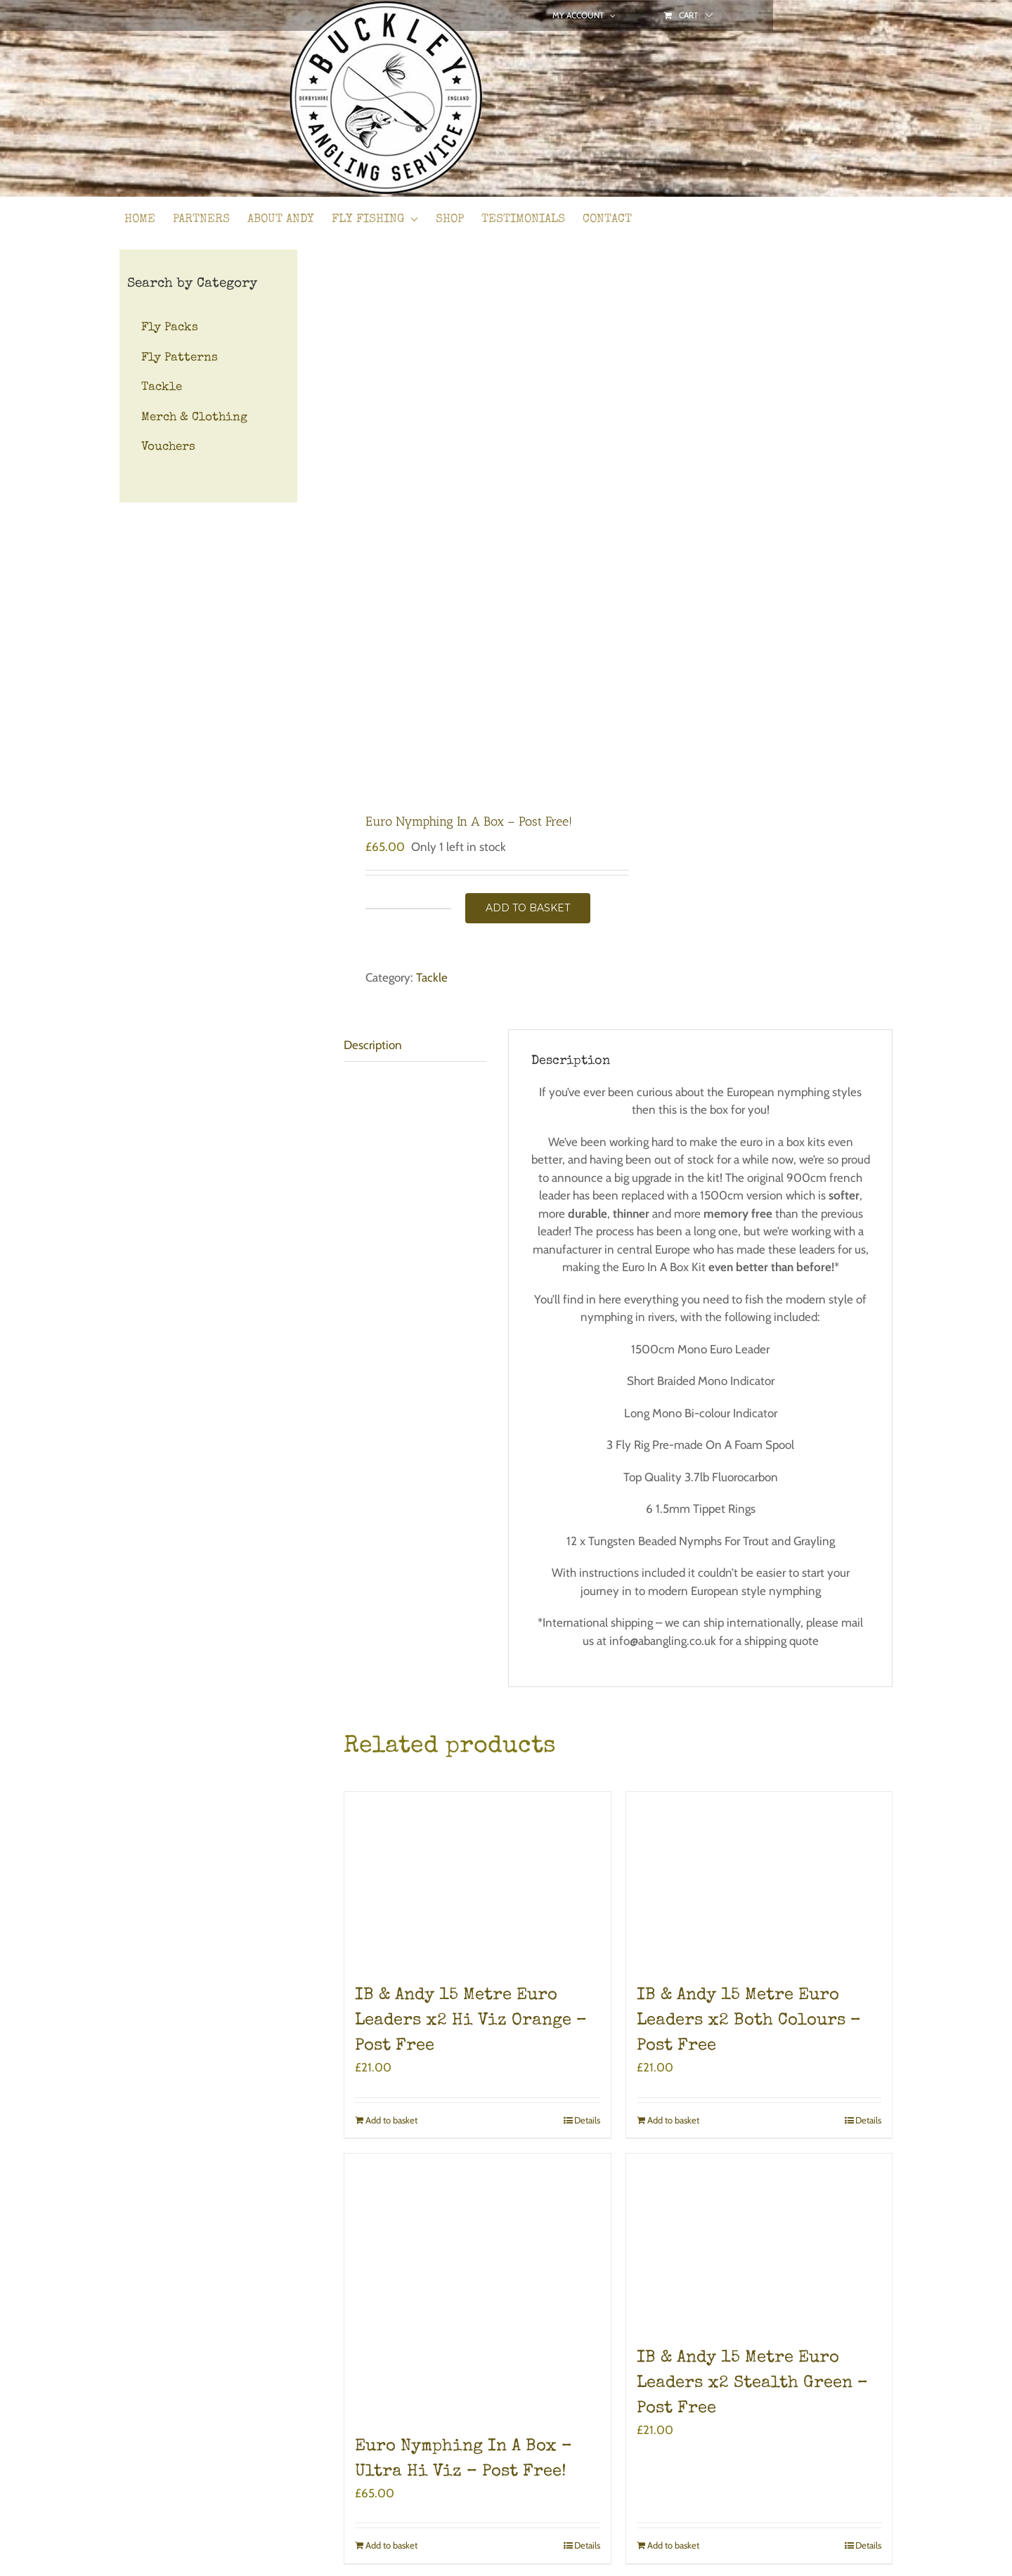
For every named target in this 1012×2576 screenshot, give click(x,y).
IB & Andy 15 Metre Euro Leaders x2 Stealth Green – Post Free (752, 2383)
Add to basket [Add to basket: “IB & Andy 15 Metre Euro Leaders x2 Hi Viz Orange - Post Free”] (391, 2120)
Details (587, 2120)
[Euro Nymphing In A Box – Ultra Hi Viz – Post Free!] (477, 2287)
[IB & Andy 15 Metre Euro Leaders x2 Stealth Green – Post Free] (759, 2242)
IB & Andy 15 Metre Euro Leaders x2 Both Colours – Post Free (749, 2021)
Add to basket (528, 908)
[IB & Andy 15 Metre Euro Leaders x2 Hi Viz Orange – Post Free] (477, 1880)
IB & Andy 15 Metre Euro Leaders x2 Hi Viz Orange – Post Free (471, 2021)
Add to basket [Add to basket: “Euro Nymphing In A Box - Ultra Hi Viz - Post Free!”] (391, 2545)
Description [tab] (373, 1045)
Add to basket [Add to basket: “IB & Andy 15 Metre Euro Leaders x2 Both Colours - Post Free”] (673, 2120)
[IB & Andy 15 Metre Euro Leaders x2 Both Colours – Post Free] (759, 1880)
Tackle (432, 977)
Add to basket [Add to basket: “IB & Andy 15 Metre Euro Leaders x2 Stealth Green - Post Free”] (673, 2545)
